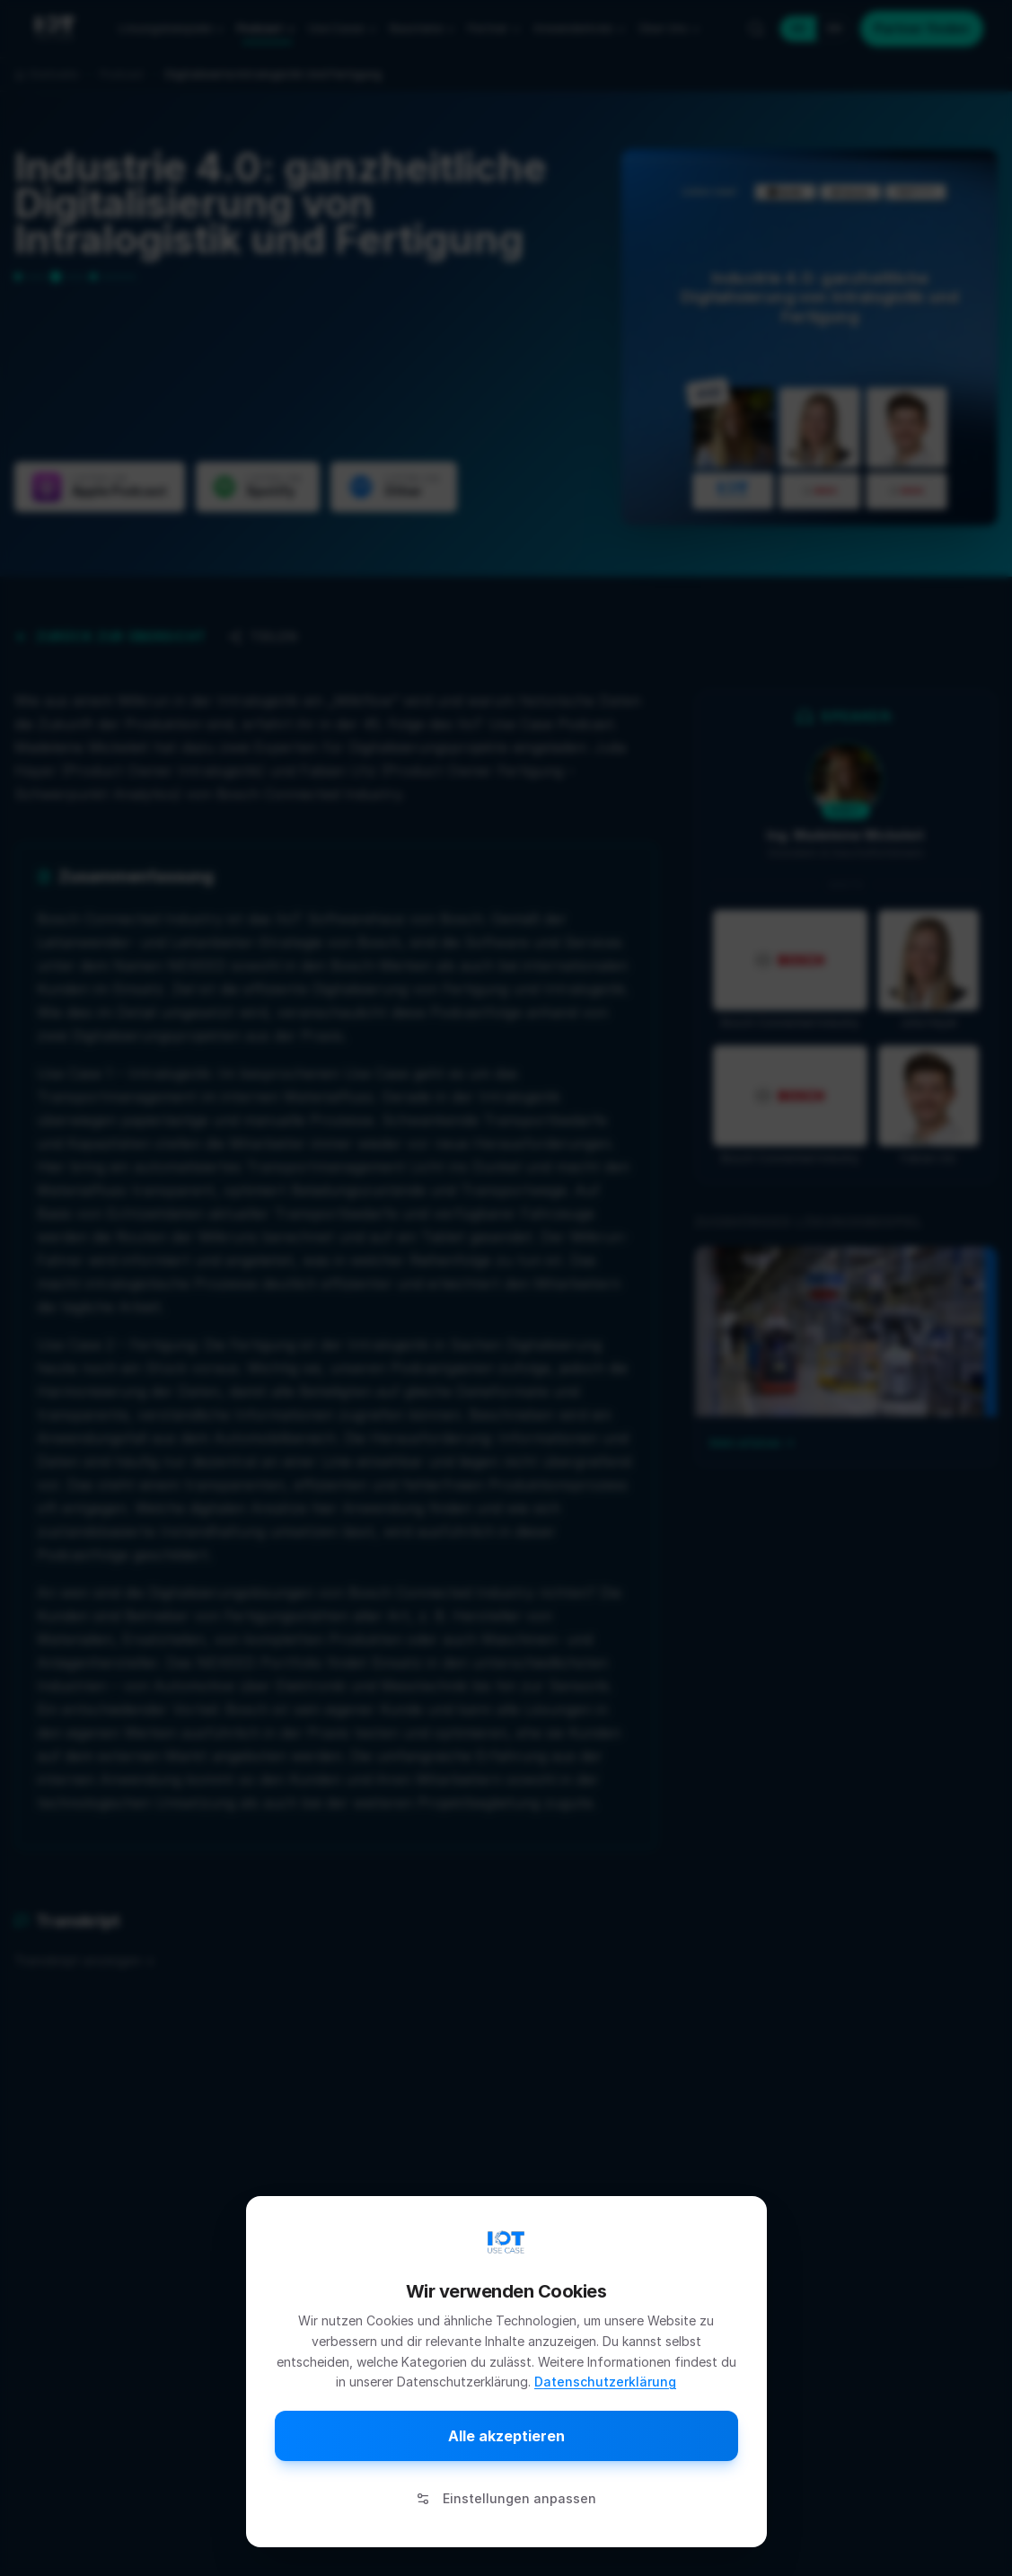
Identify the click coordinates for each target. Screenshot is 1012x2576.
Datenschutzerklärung (605, 2381)
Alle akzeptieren (506, 2436)
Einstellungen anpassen (506, 2498)
